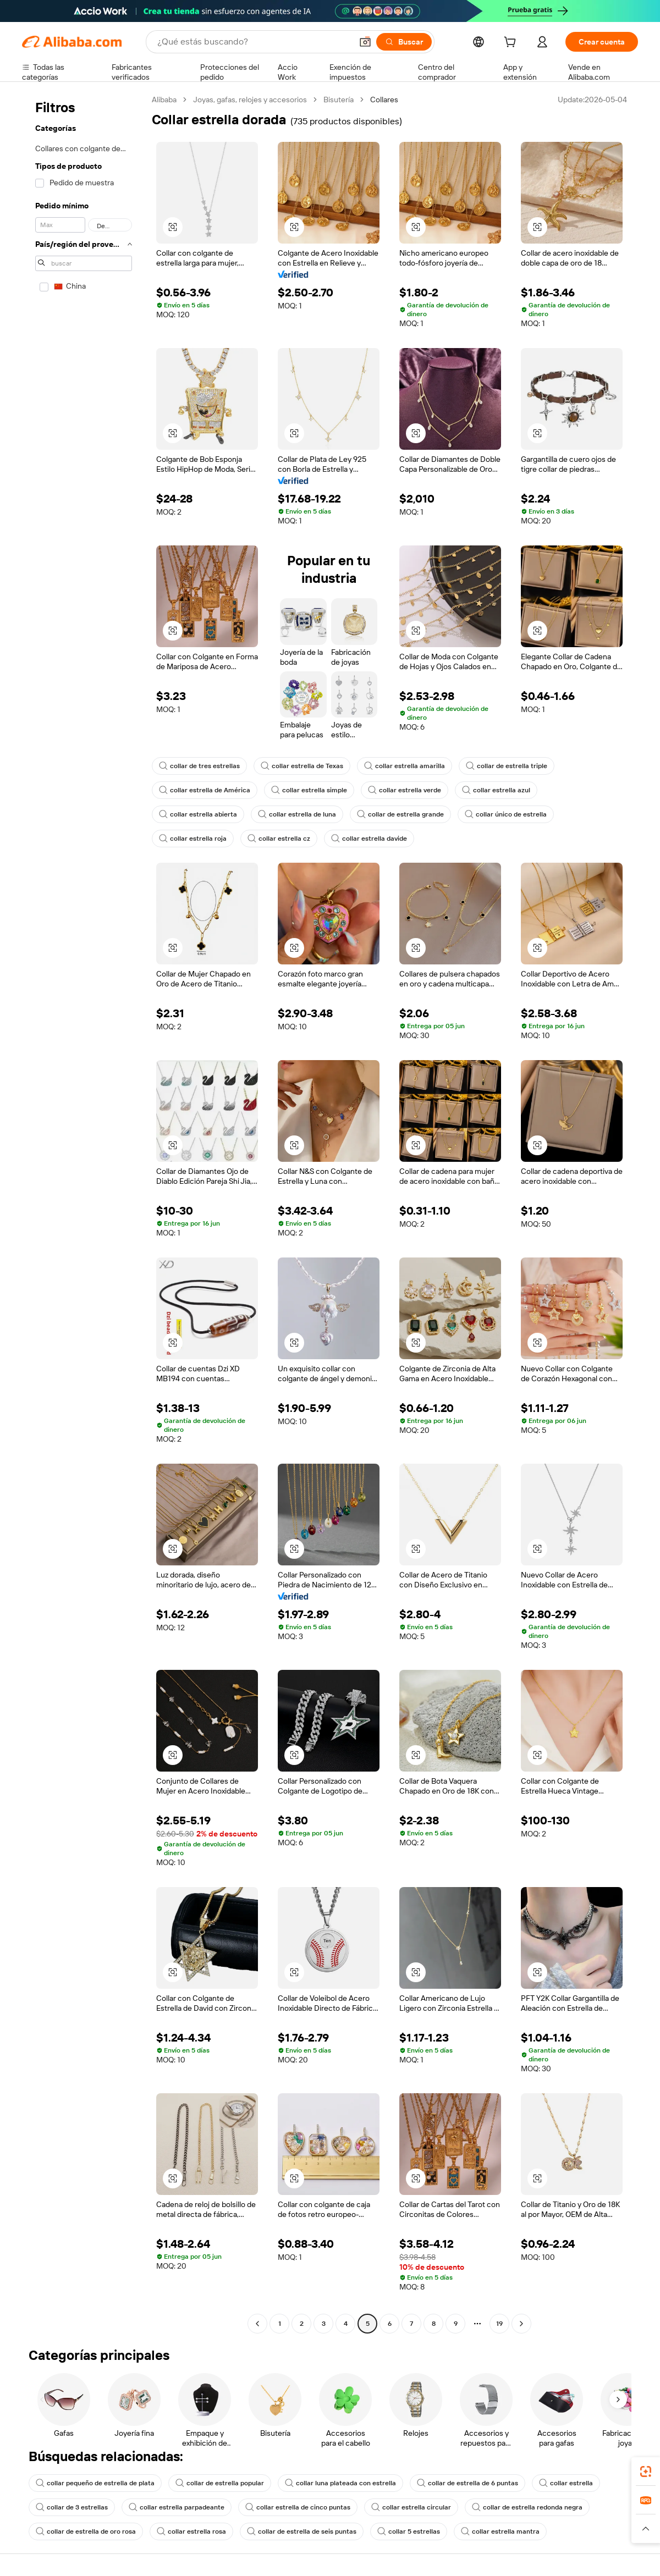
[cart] (512, 43)
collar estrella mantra (500, 2531)
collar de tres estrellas (199, 766)
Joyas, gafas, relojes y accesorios (250, 99)
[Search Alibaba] (253, 42)
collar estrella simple (309, 790)
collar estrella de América (204, 790)
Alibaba (164, 99)
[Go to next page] (521, 2324)
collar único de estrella (506, 814)
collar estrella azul (496, 790)
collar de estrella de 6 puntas (467, 2483)
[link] (645, 2471)
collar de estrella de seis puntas (301, 2531)
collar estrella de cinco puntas (297, 2507)
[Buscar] (404, 42)
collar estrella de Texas (302, 766)
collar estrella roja (193, 838)
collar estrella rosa (191, 2531)
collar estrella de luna (297, 814)
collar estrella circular (411, 2507)
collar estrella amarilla (404, 766)
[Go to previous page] (257, 2324)
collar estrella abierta (198, 814)
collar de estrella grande (400, 814)
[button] (365, 41)
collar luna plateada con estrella (340, 2483)
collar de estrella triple (506, 766)
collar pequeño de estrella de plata (95, 2483)
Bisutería (338, 99)
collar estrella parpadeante (176, 2507)
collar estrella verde (404, 790)
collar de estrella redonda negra (527, 2507)
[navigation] (84, 1213)
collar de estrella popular (219, 2483)
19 (499, 2323)
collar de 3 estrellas (72, 2507)
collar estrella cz (279, 838)
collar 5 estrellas (408, 2531)
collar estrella (566, 2483)
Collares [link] (384, 99)
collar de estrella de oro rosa (86, 2531)
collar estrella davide (369, 838)
